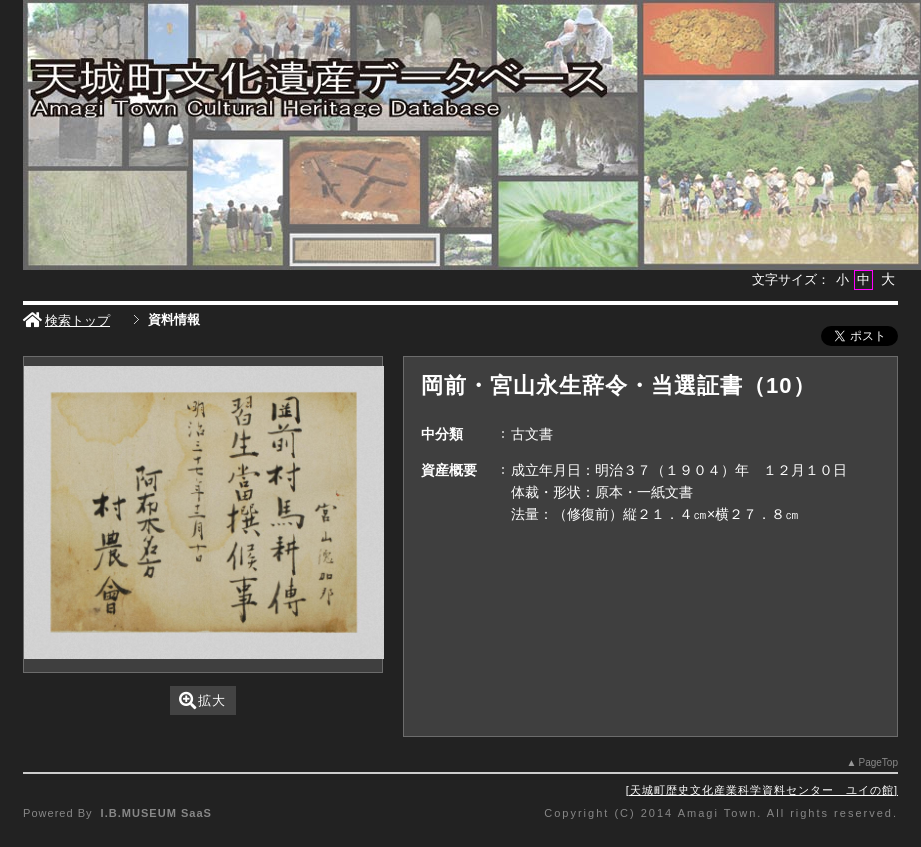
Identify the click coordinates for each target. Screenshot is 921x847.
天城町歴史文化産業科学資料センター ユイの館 (762, 790)
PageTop (877, 762)
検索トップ (66, 320)
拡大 (202, 700)
